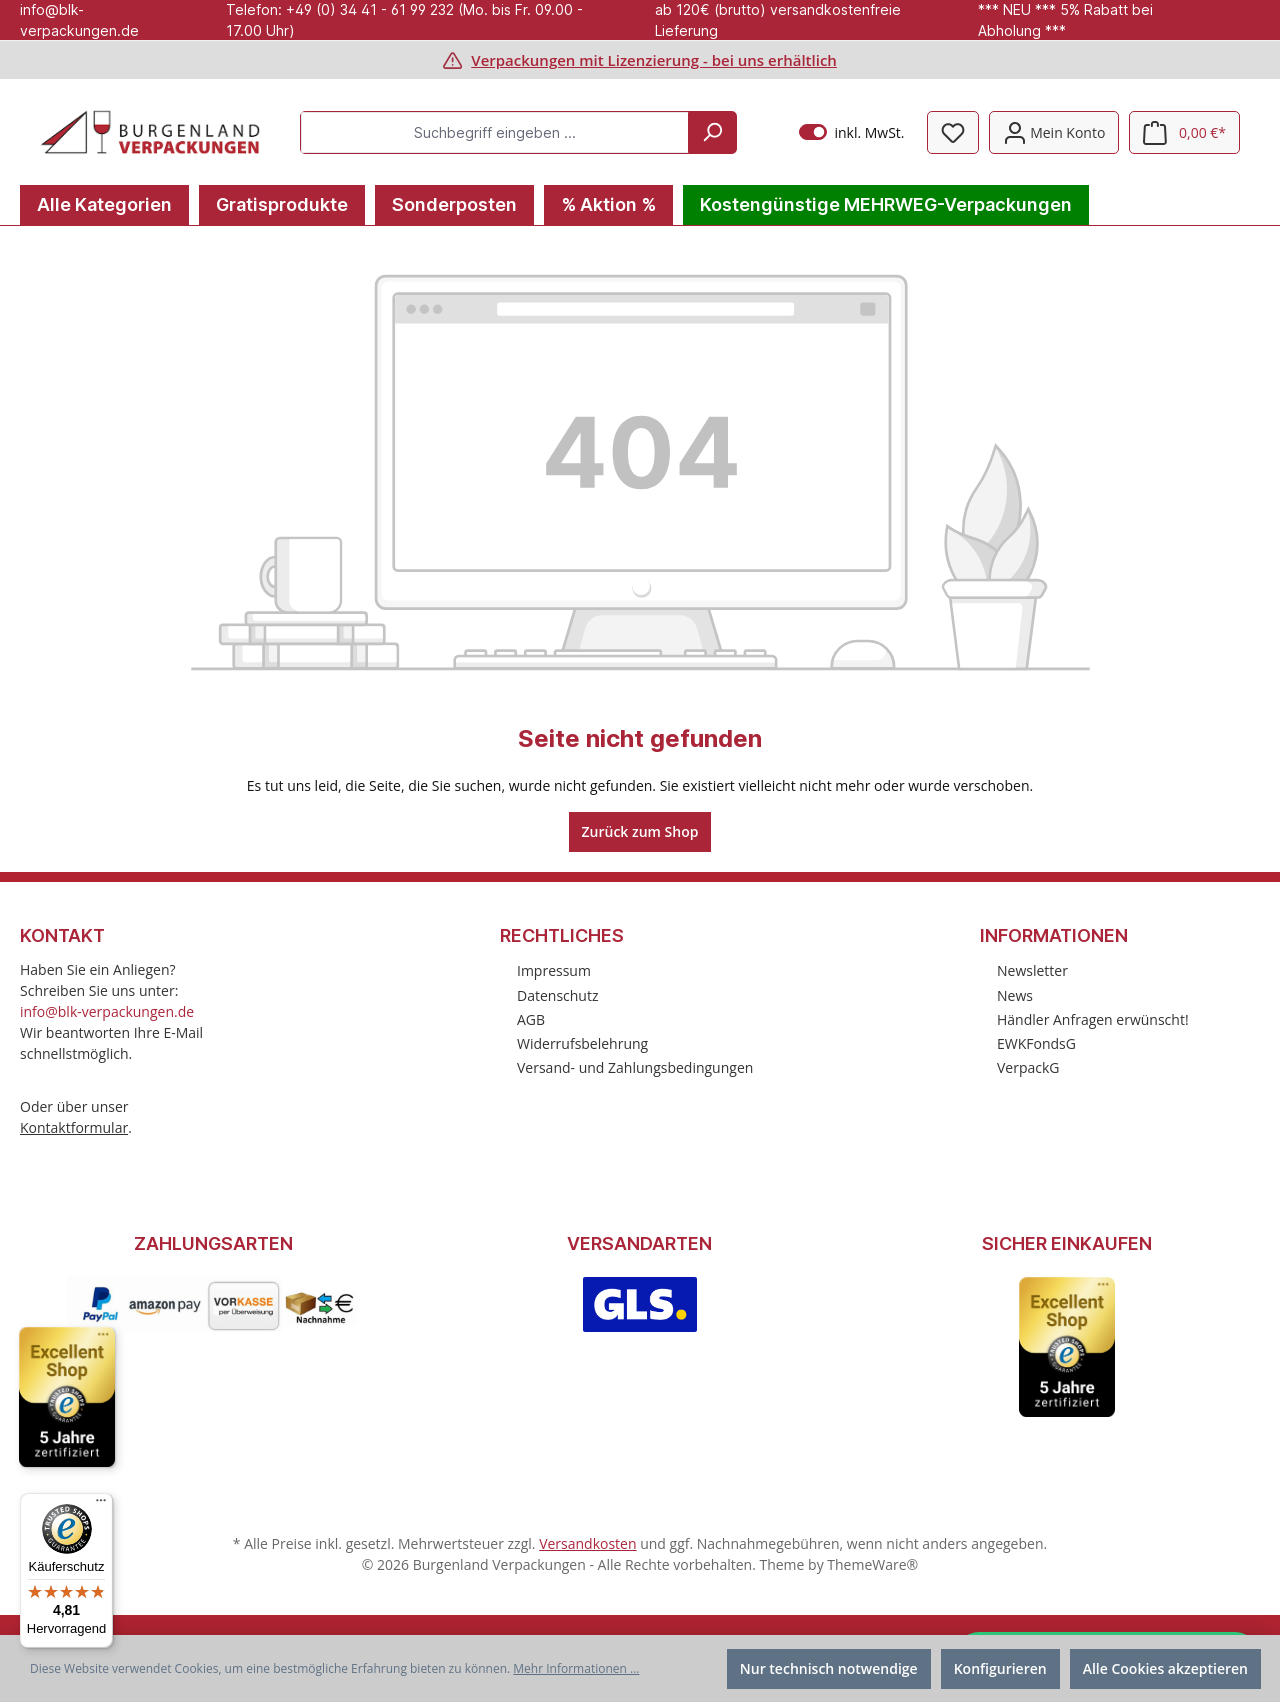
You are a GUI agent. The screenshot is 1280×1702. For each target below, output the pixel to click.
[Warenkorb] (1184, 132)
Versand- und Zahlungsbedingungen (635, 1067)
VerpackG (1028, 1067)
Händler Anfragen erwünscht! (1093, 1019)
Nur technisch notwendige (829, 1668)
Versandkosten (587, 1543)
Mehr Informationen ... (576, 1668)
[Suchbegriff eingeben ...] (495, 132)
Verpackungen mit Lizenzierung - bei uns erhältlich (654, 60)
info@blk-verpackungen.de (107, 1011)
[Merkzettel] (953, 132)
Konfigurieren (1000, 1668)
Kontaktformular (74, 1127)
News (1015, 995)
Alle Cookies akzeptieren (1165, 1668)
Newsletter (1032, 970)
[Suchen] (712, 132)
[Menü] (101, 1505)
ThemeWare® (872, 1564)
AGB (531, 1019)
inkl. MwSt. (851, 132)
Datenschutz (557, 995)
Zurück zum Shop (640, 831)
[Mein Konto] (1054, 132)
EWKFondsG (1036, 1043)
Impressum (554, 970)
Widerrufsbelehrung (582, 1043)
